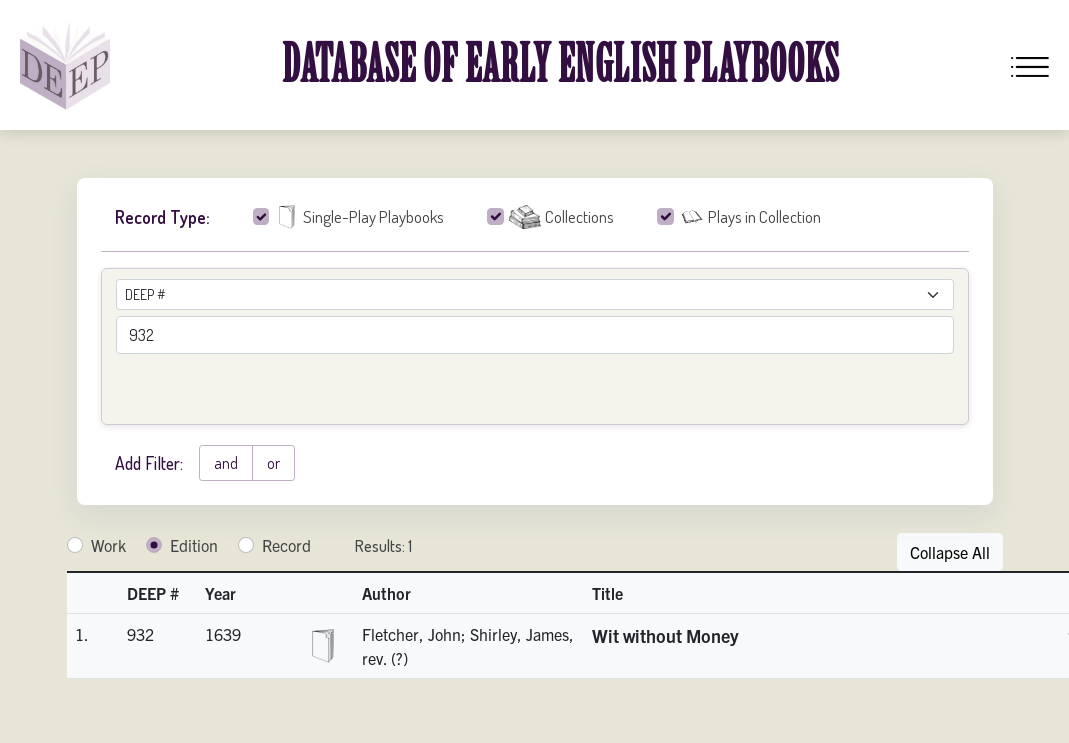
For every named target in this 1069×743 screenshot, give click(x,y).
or (273, 463)
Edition (194, 545)
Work (108, 545)
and (226, 463)
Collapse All (950, 552)
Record (286, 545)
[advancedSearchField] (535, 335)
